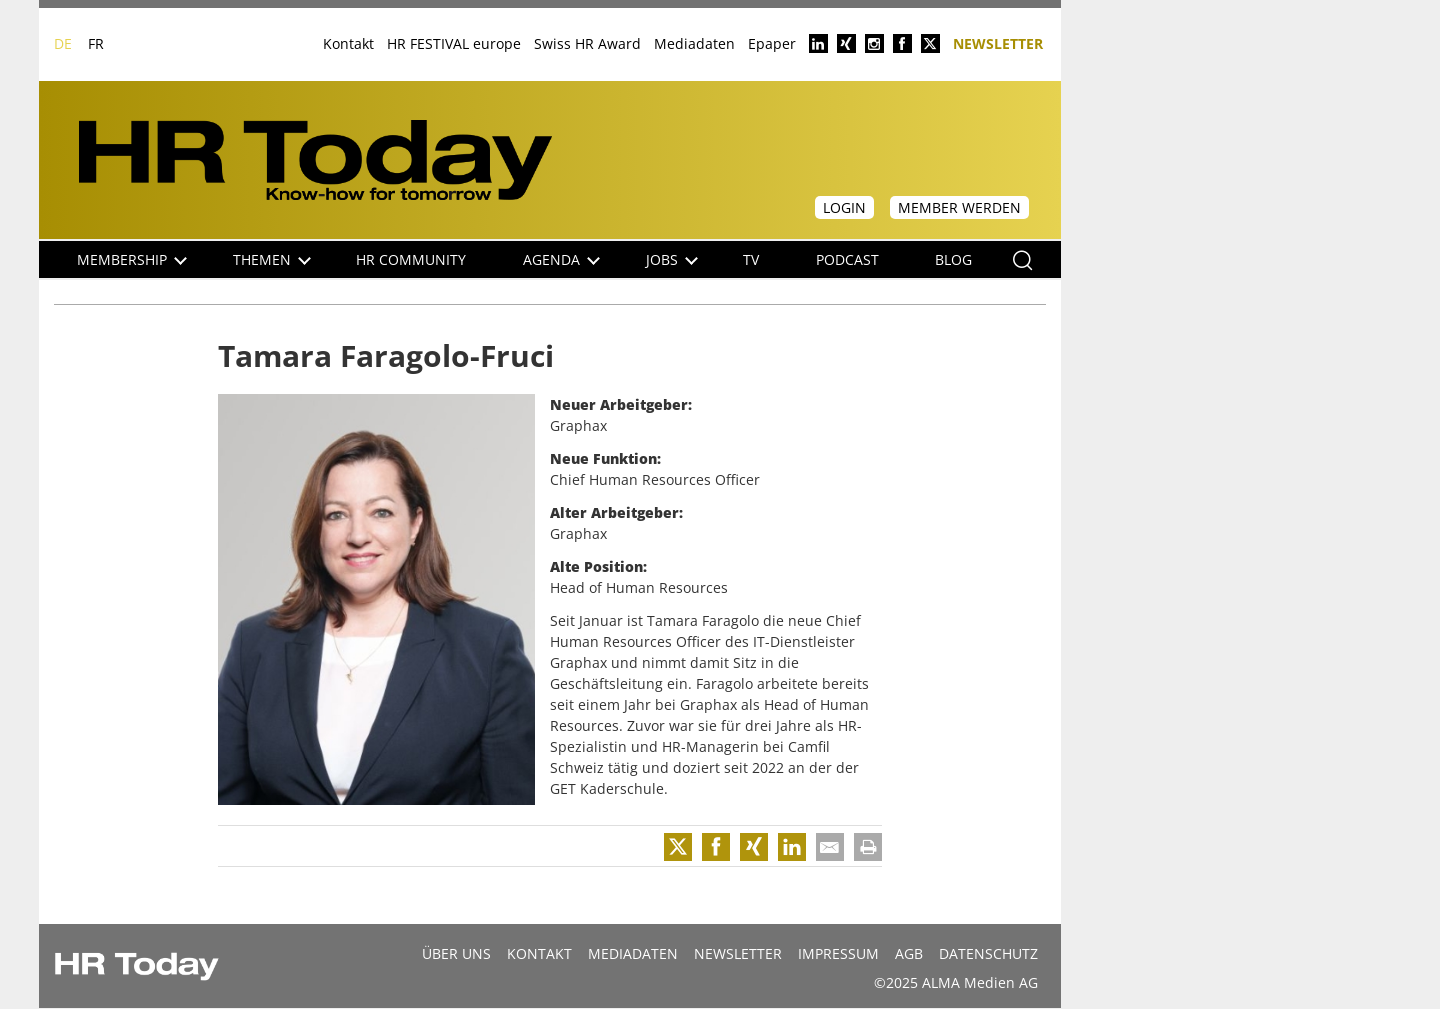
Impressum (838, 953)
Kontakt (348, 43)
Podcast (847, 259)
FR (96, 43)
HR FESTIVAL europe (454, 43)
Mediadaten (694, 43)
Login (844, 207)
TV (751, 259)
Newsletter (998, 42)
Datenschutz (988, 953)
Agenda (561, 259)
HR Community (411, 259)
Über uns (456, 953)
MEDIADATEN (633, 953)
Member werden (959, 207)
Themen (272, 259)
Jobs (672, 259)
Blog (953, 259)
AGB (909, 953)
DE (63, 43)
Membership (132, 259)
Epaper (772, 43)
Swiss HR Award (587, 43)
